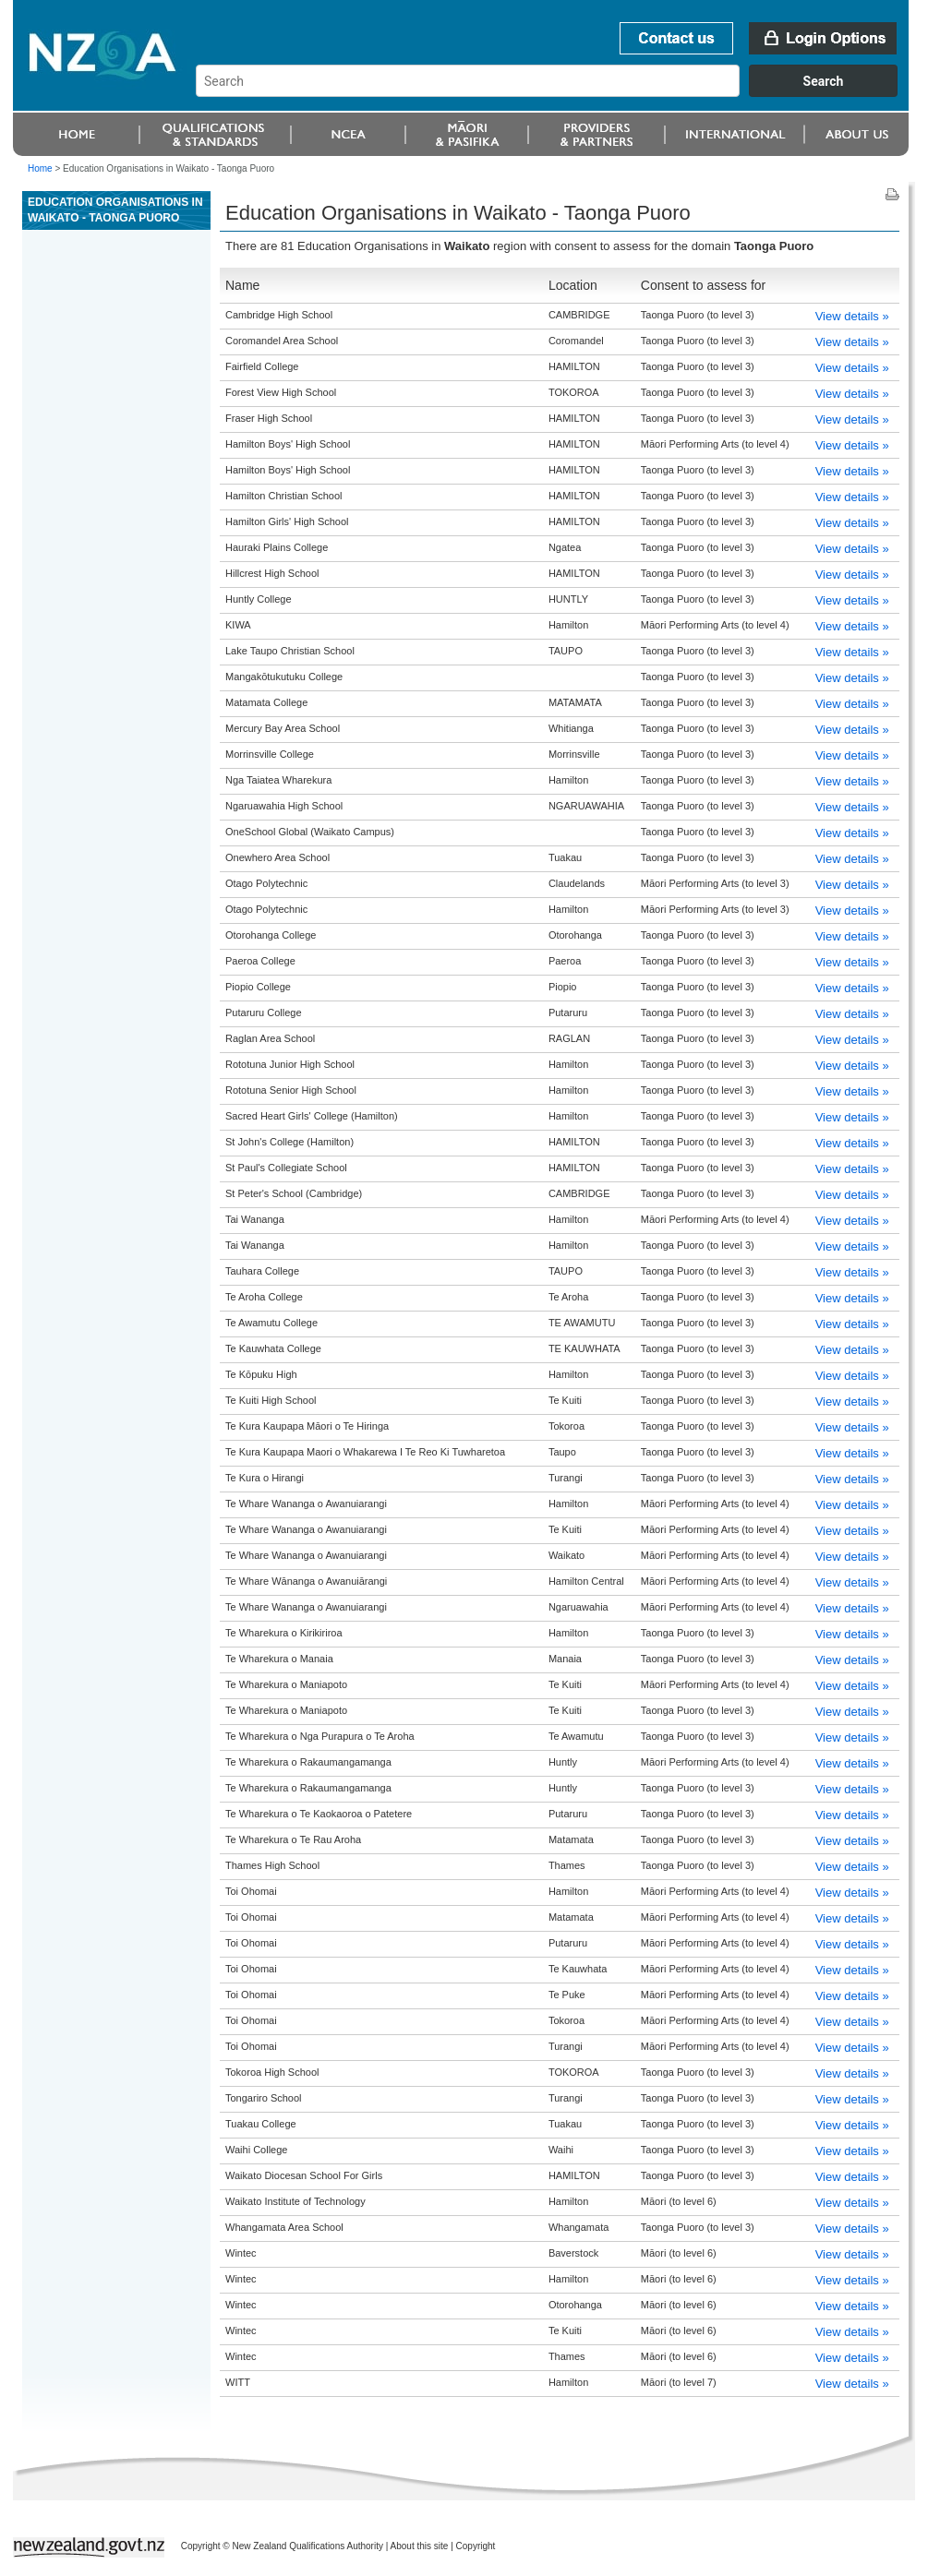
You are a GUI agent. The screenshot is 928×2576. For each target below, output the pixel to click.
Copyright (476, 2546)
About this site (420, 2546)
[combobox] (555, 92)
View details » (852, 316)
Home (40, 168)
